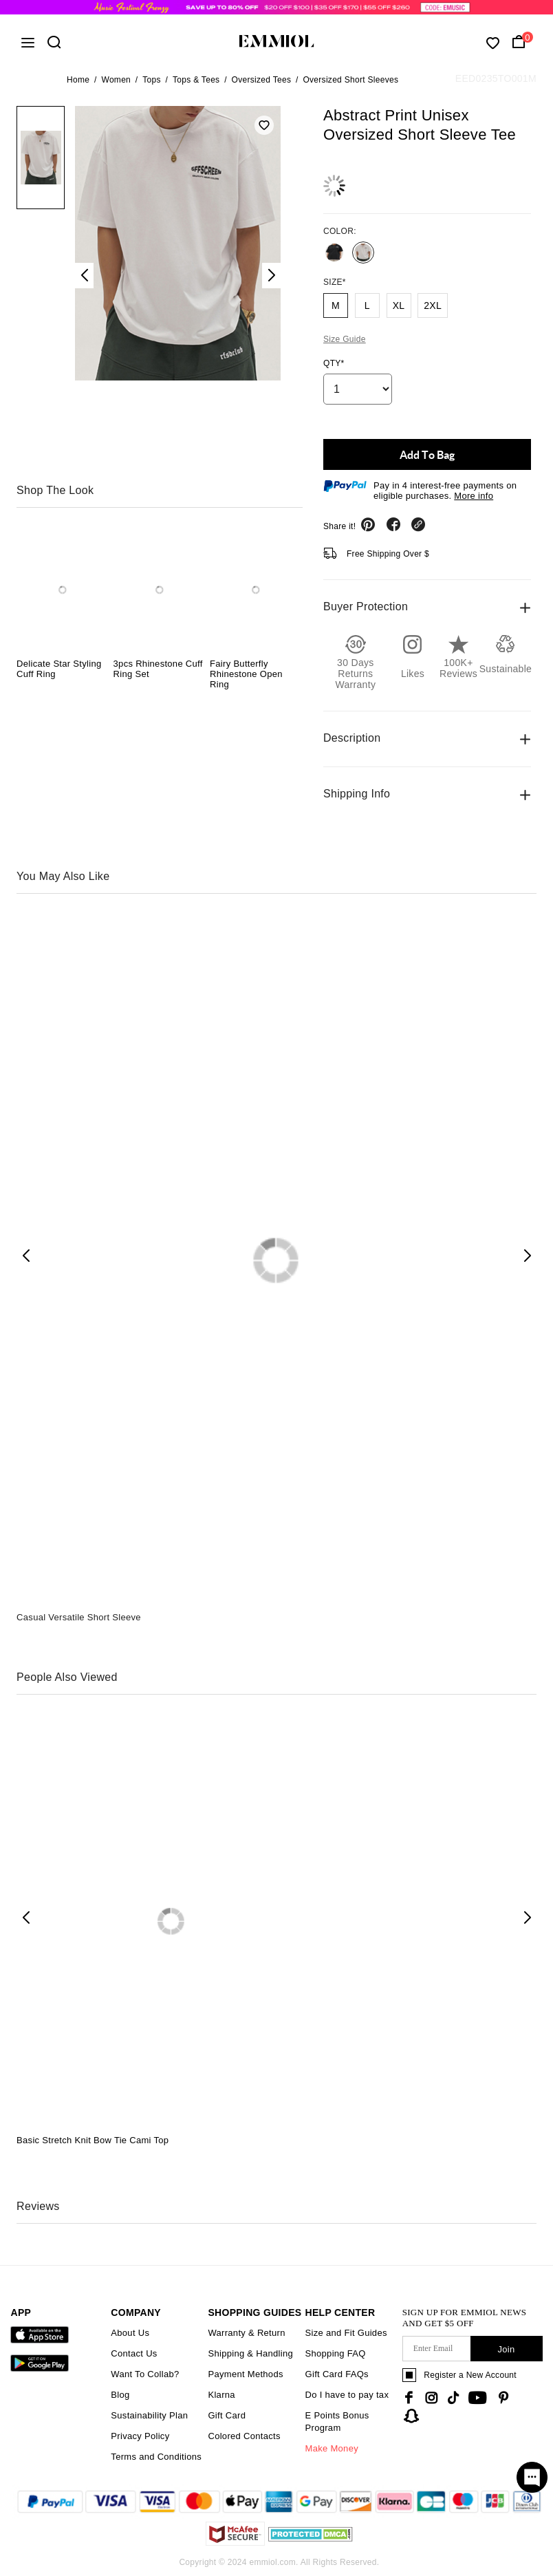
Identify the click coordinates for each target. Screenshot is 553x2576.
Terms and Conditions (156, 2456)
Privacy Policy (140, 2436)
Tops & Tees (196, 80)
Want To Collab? (145, 2374)
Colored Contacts (244, 2436)
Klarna (221, 2395)
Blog (120, 2395)
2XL (433, 305)
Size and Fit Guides (346, 2333)
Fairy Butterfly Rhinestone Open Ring (246, 673)
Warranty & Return (246, 2333)
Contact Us (134, 2353)
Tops (151, 80)
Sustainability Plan (149, 2415)
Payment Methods (245, 2374)
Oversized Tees (262, 80)
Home (78, 80)
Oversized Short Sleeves (350, 80)
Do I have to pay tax (347, 2395)
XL (399, 305)
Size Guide (344, 339)
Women (116, 80)
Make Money (331, 2448)
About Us (130, 2333)
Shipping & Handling (250, 2353)
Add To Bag (427, 454)
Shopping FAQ (335, 2353)
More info (473, 496)
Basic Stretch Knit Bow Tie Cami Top (93, 2140)
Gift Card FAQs (337, 2374)
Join (505, 2349)
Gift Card (227, 2415)
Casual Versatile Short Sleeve (79, 1617)
